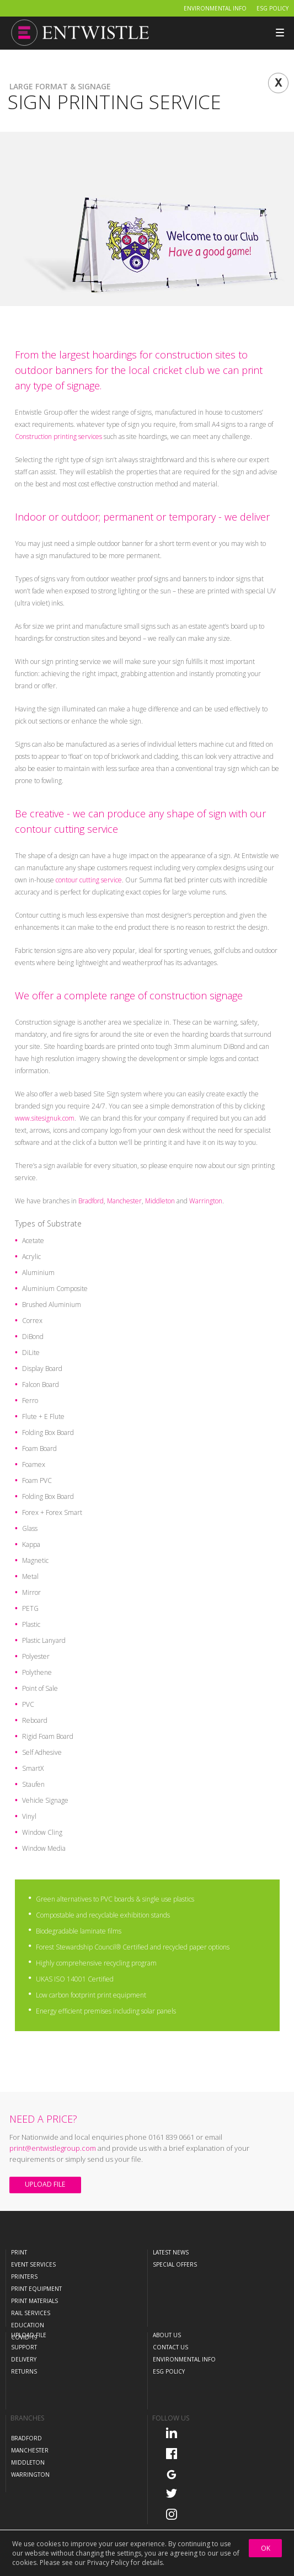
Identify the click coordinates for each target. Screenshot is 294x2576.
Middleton (160, 1201)
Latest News (171, 2252)
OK (265, 2548)
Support (24, 2347)
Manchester (124, 1201)
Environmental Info (215, 8)
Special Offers (175, 2264)
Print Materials (34, 2301)
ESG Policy (272, 8)
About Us (167, 2335)
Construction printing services (58, 436)
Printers (24, 2276)
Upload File (45, 2184)
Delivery (23, 2359)
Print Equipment (36, 2289)
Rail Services (30, 2313)
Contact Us (170, 2347)
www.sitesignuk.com (44, 1118)
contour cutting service (89, 880)
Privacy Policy (108, 2562)
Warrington (205, 1201)
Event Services (33, 2264)
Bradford (91, 1201)
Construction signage (45, 1022)
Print (19, 2252)
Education (27, 2325)
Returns (24, 2371)
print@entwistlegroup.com (52, 2148)
